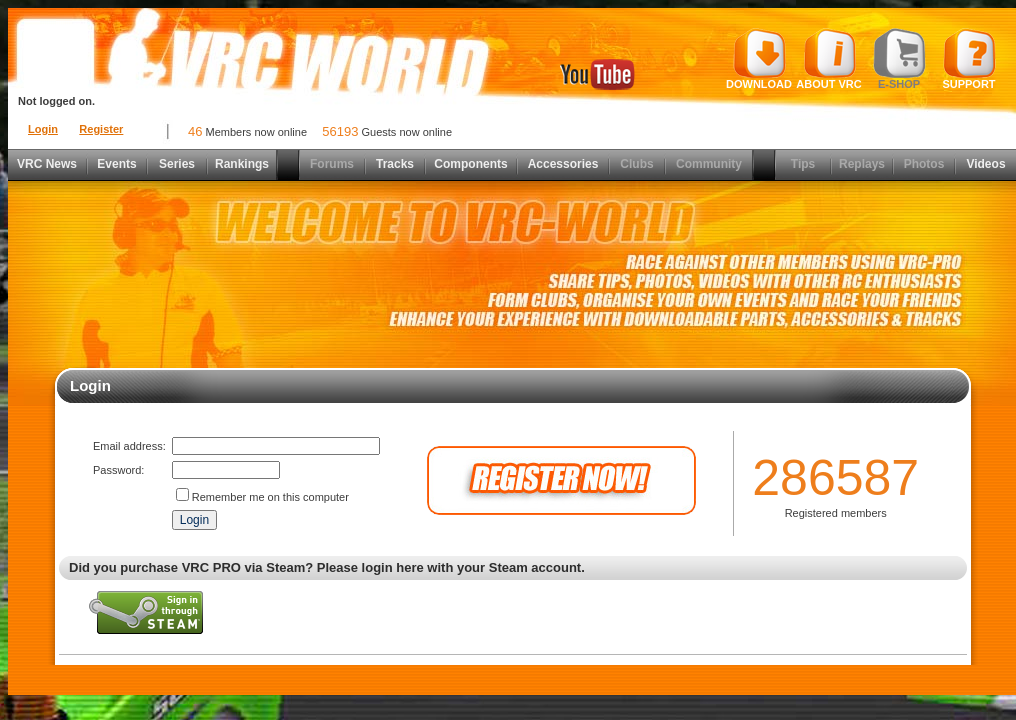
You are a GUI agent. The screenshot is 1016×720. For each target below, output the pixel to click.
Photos (924, 164)
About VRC (828, 59)
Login (43, 129)
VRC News (47, 164)
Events (116, 164)
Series (177, 164)
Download (759, 59)
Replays (862, 164)
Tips (803, 164)
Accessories (563, 164)
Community (709, 164)
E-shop (899, 59)
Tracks (395, 164)
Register (101, 129)
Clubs (636, 164)
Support (969, 59)
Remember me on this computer (270, 497)
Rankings (242, 164)
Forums (332, 164)
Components (470, 164)
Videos (985, 164)
